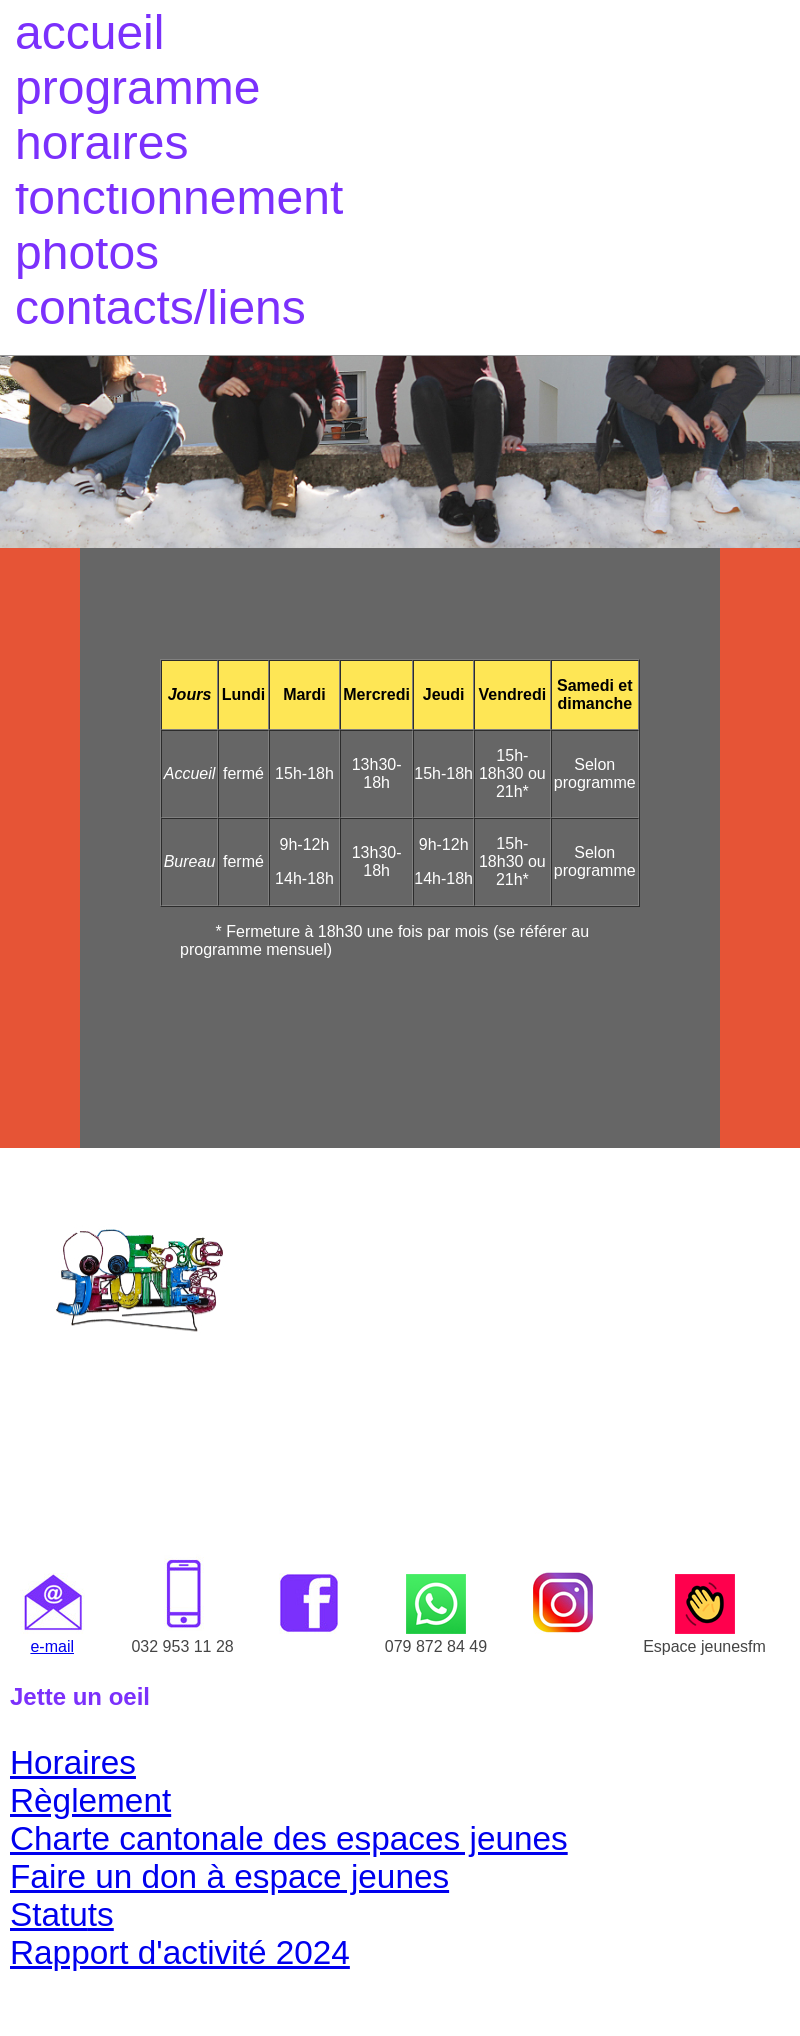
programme (137, 87)
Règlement (90, 1800)
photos (87, 252)
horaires (101, 142)
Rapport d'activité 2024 (180, 1952)
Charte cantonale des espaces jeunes (289, 1838)
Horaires (73, 1762)
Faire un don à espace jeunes (229, 1876)
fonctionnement (179, 197)
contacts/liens (160, 307)
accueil (89, 32)
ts (101, 1914)
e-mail (52, 1646)
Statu (49, 1914)
